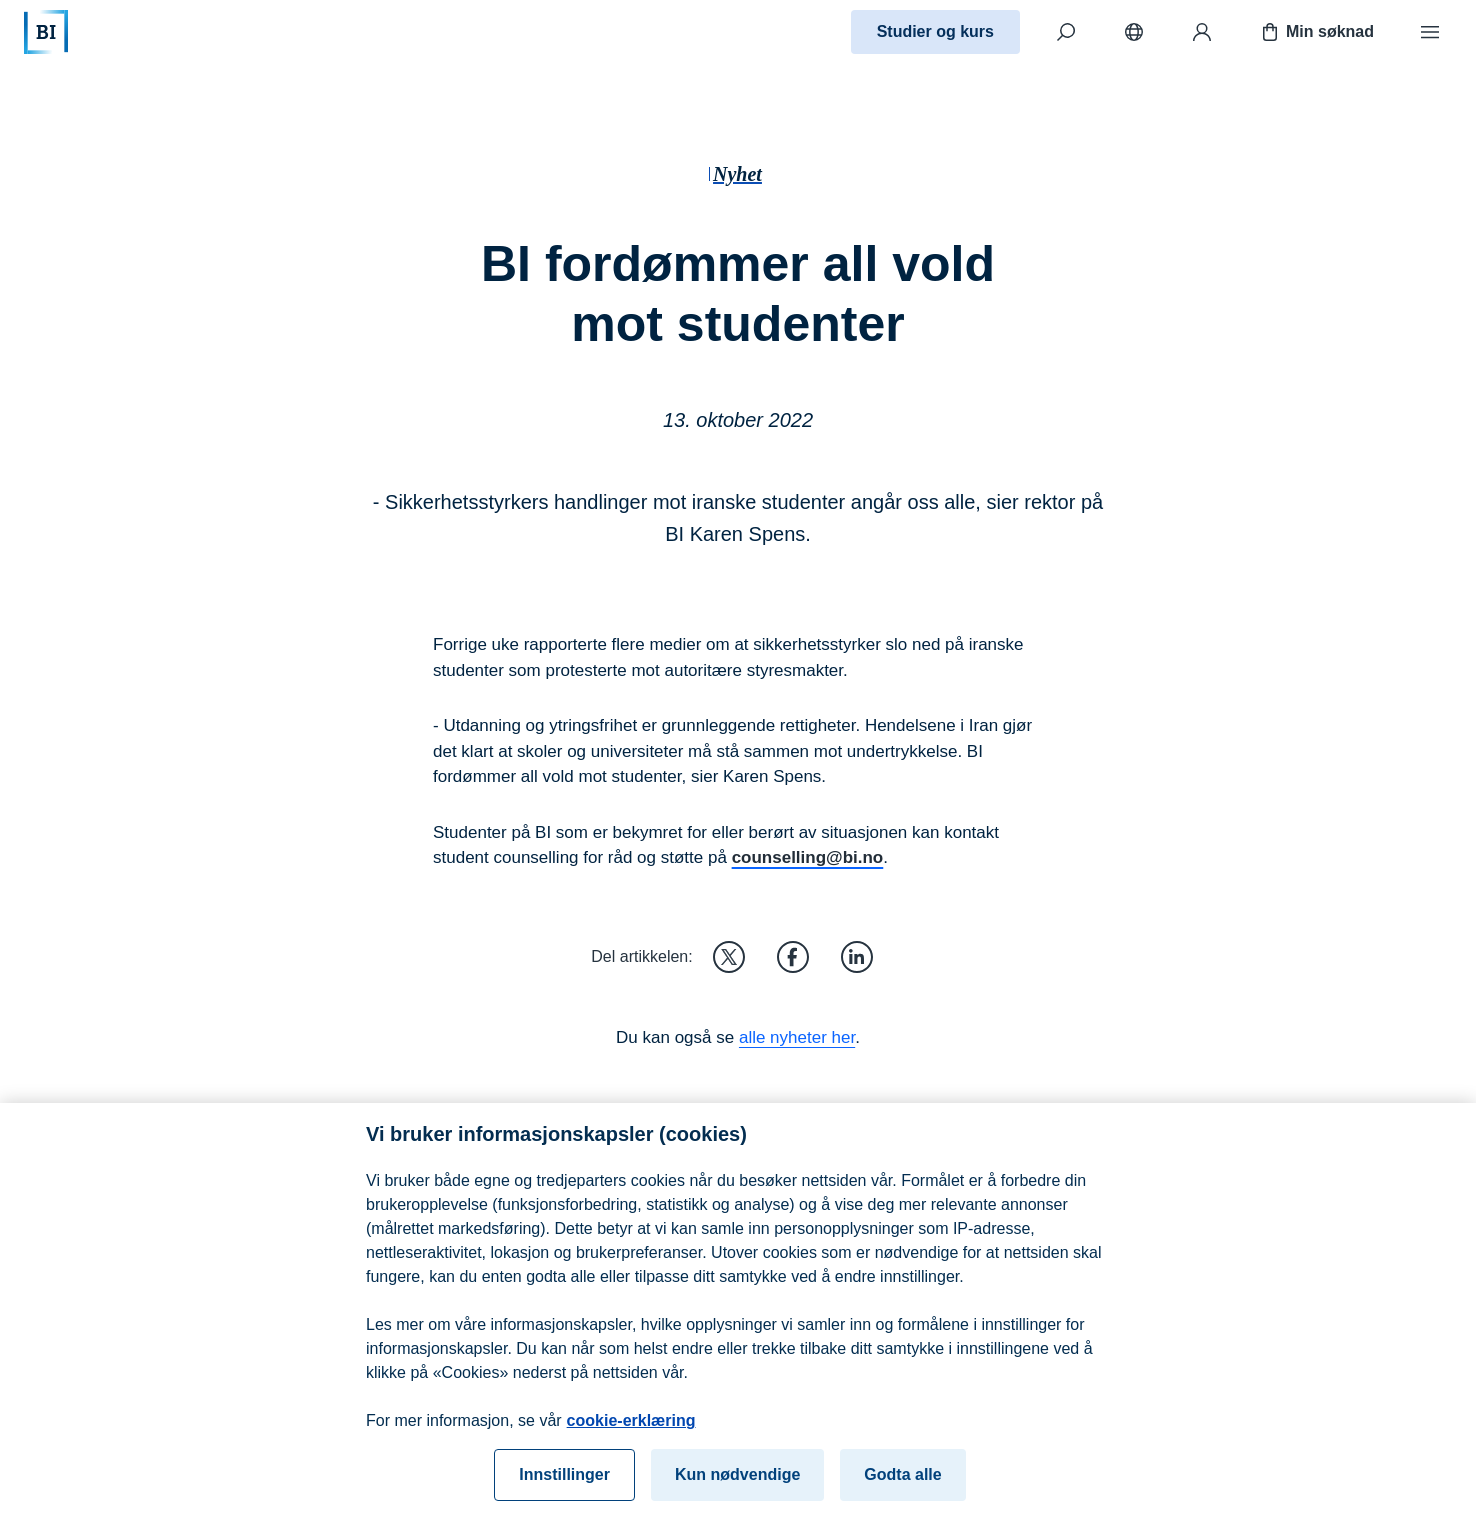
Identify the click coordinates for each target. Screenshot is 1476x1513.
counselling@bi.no (808, 857)
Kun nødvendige (737, 1483)
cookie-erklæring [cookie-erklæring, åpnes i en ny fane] (631, 1429)
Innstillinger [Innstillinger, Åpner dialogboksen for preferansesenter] (564, 1483)
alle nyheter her (797, 1037)
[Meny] (1430, 32)
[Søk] (1066, 32)
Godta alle (902, 1483)
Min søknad (1316, 32)
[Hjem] (46, 32)
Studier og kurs (935, 31)
